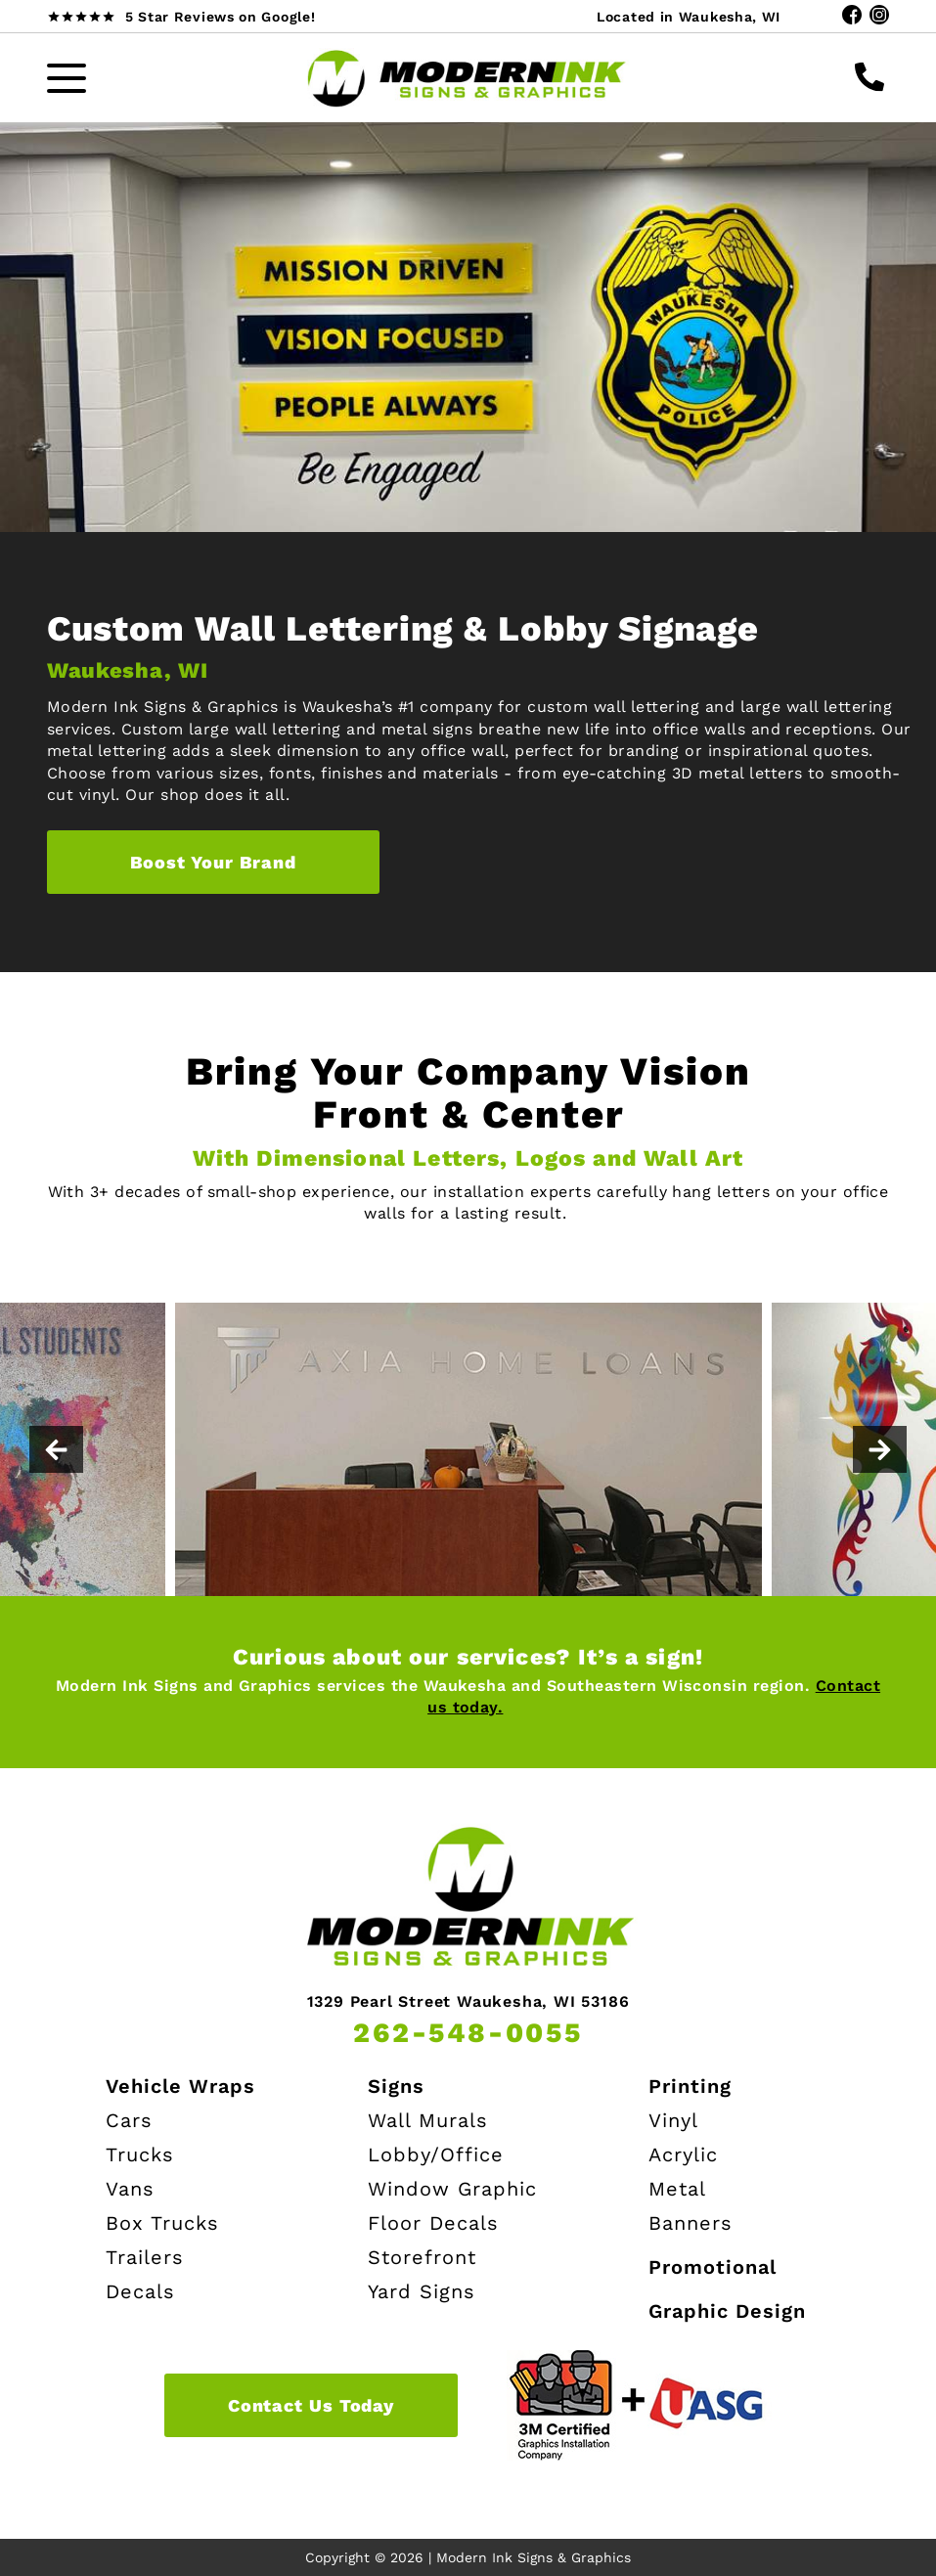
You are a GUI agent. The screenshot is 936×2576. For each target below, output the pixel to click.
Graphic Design (727, 2311)
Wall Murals (428, 2120)
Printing (690, 2086)
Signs (396, 2086)
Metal (677, 2188)
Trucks (140, 2154)
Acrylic (683, 2154)
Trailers (145, 2257)
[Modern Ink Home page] (468, 78)
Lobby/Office (436, 2154)
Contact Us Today (311, 2405)
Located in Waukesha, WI (688, 16)
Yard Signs (421, 2291)
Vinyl (673, 2120)
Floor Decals (433, 2223)
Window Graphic (452, 2188)
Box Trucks (162, 2223)
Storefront (422, 2257)
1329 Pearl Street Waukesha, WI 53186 (468, 2002)
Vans (130, 2188)
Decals (140, 2291)
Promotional (712, 2267)
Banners (690, 2223)
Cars (129, 2120)
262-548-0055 (468, 2033)
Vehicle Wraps (180, 2086)
